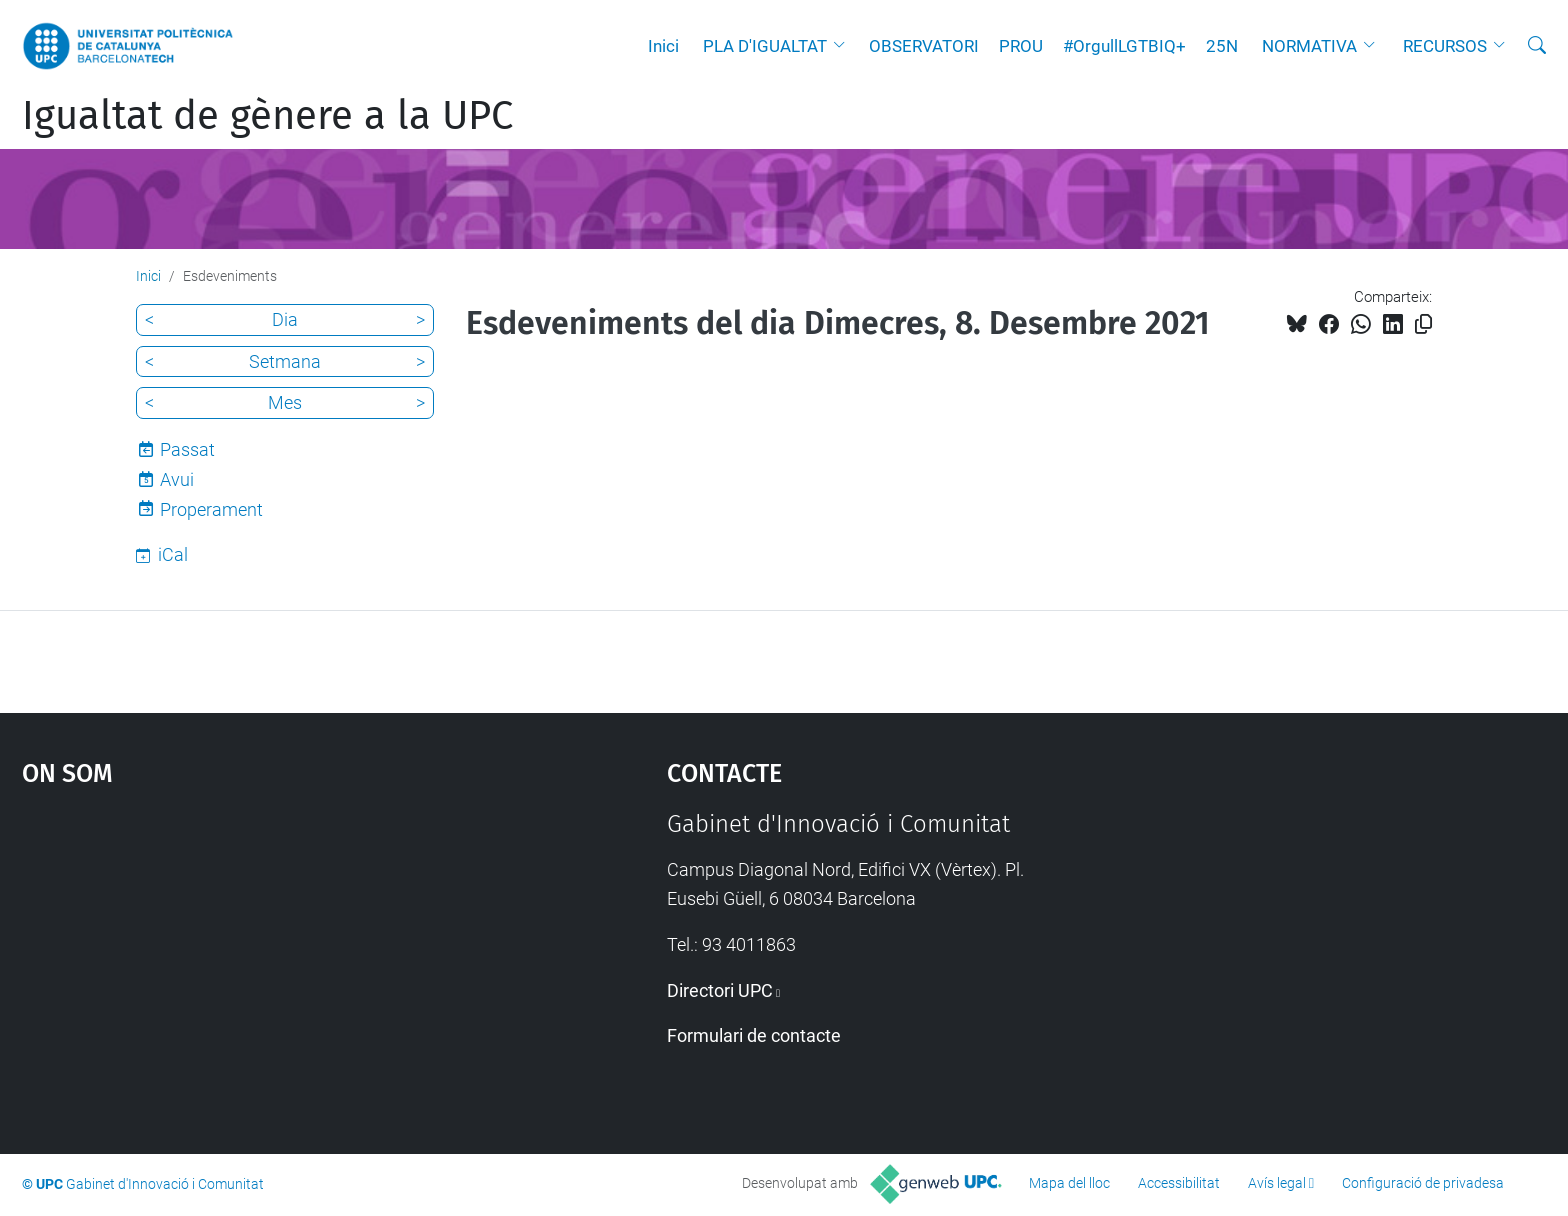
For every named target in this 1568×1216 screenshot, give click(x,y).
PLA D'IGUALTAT (765, 46)
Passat (187, 449)
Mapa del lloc (1069, 1183)
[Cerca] (1537, 46)
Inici (663, 46)
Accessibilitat (1179, 1183)
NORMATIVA (1309, 46)
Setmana (285, 361)
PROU (1021, 46)
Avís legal (1277, 1183)
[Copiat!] (1423, 324)
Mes (285, 402)
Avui (177, 479)
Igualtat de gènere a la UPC (267, 116)
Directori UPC (720, 990)
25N (1222, 46)
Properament (211, 509)
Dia (285, 319)
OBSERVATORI (924, 46)
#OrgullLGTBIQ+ (1124, 46)
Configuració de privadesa (1423, 1183)
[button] (844, 46)
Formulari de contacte (754, 1035)
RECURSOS (1445, 46)
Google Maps (268, 960)
